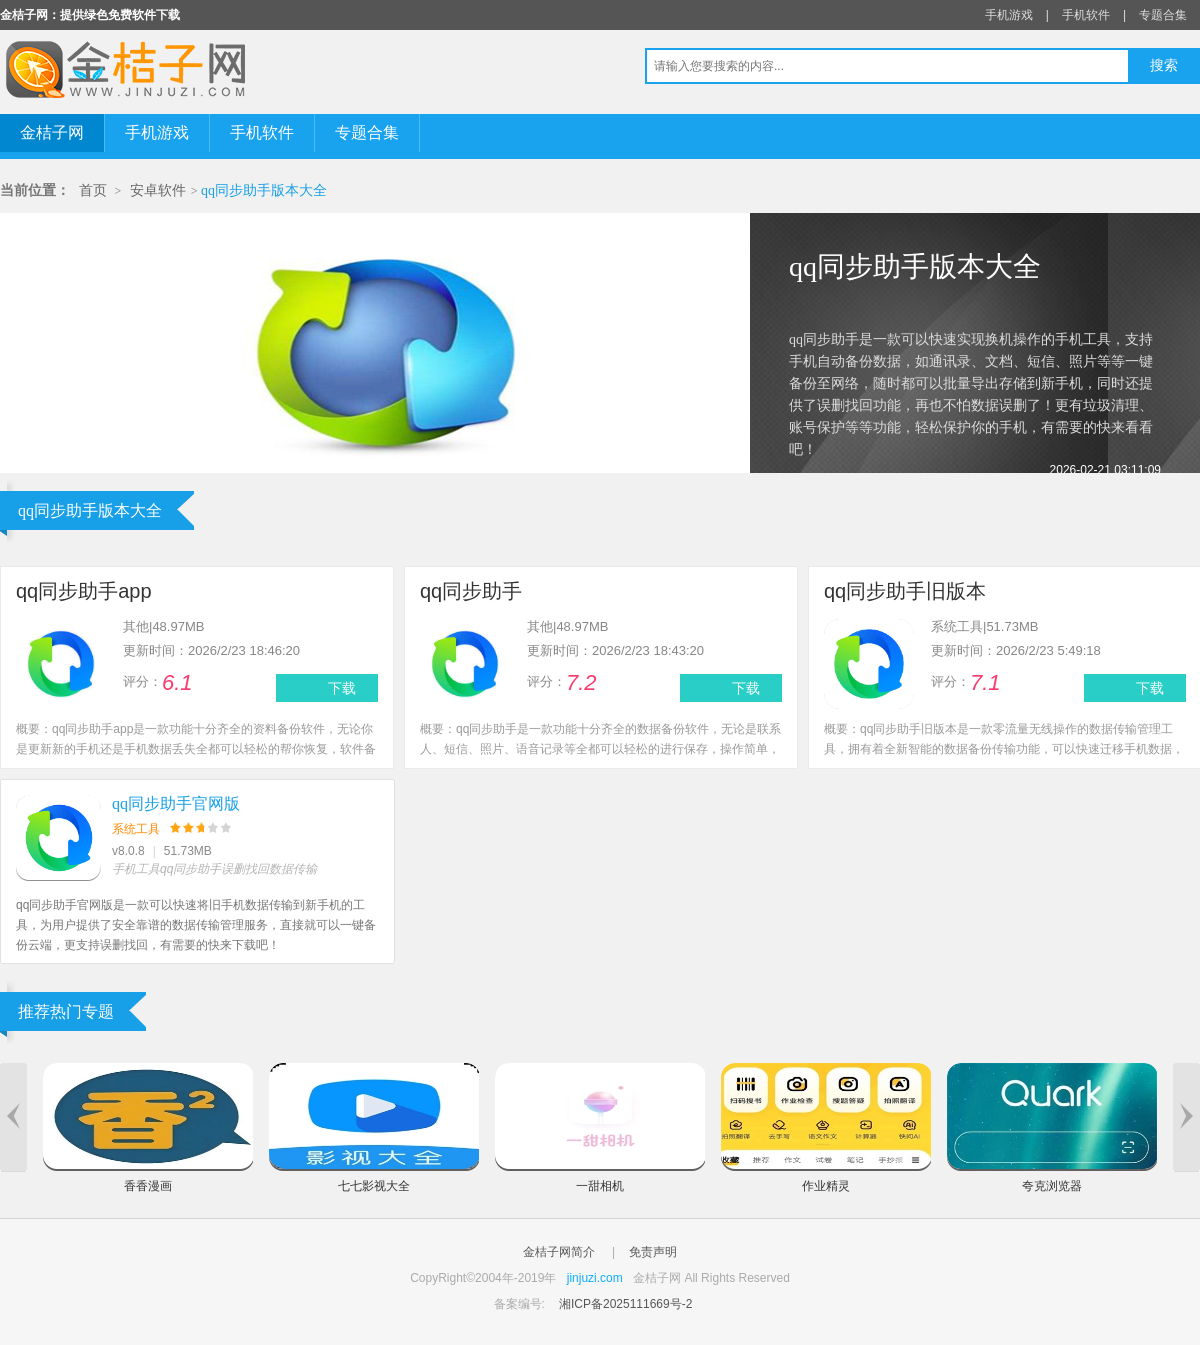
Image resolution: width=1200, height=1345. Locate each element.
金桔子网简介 (559, 1252)
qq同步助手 (471, 591)
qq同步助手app (84, 591)
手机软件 (1086, 15)
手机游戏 (1009, 15)
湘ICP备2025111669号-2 (625, 1304)
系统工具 (136, 829)
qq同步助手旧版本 (905, 591)
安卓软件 (158, 190)
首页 (93, 190)
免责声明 (653, 1252)
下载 (342, 688)
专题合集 (1163, 15)
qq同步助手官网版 (176, 803)
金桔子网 (52, 132)
